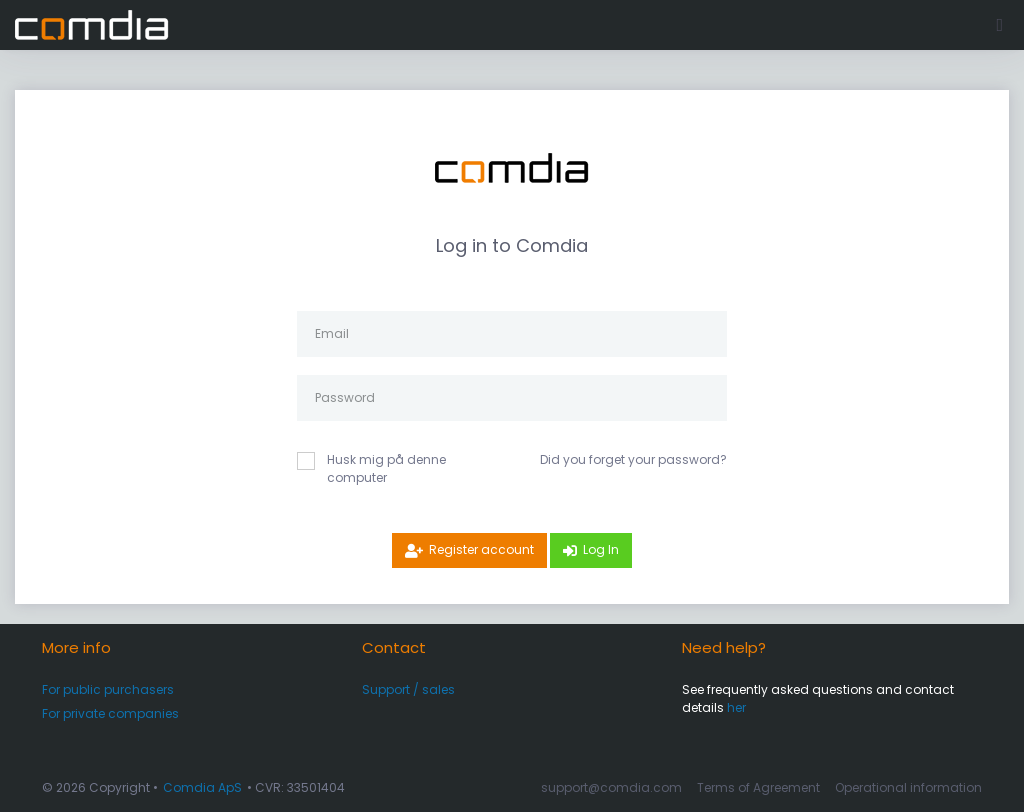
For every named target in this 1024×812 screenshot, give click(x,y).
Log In (601, 549)
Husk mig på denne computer (386, 468)
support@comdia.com (611, 787)
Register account (481, 549)
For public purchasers (108, 689)
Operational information (908, 787)
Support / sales (408, 689)
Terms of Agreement (758, 787)
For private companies (110, 713)
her (736, 707)
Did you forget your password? (633, 459)
